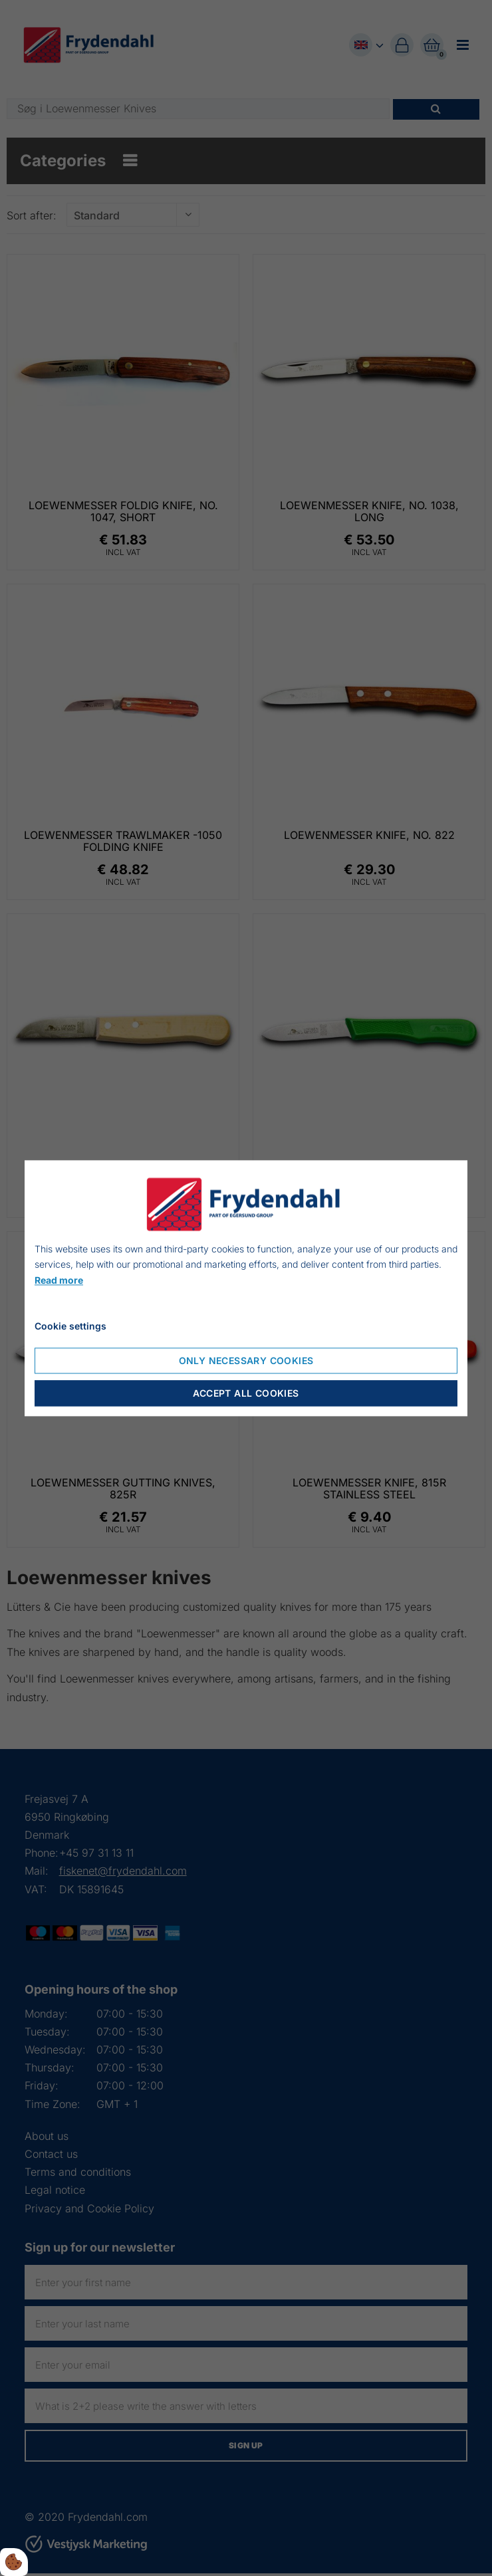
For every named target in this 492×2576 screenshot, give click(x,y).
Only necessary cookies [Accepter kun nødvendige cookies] (246, 1360)
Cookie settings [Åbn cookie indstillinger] (70, 1326)
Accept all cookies (246, 1393)
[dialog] (246, 1288)
